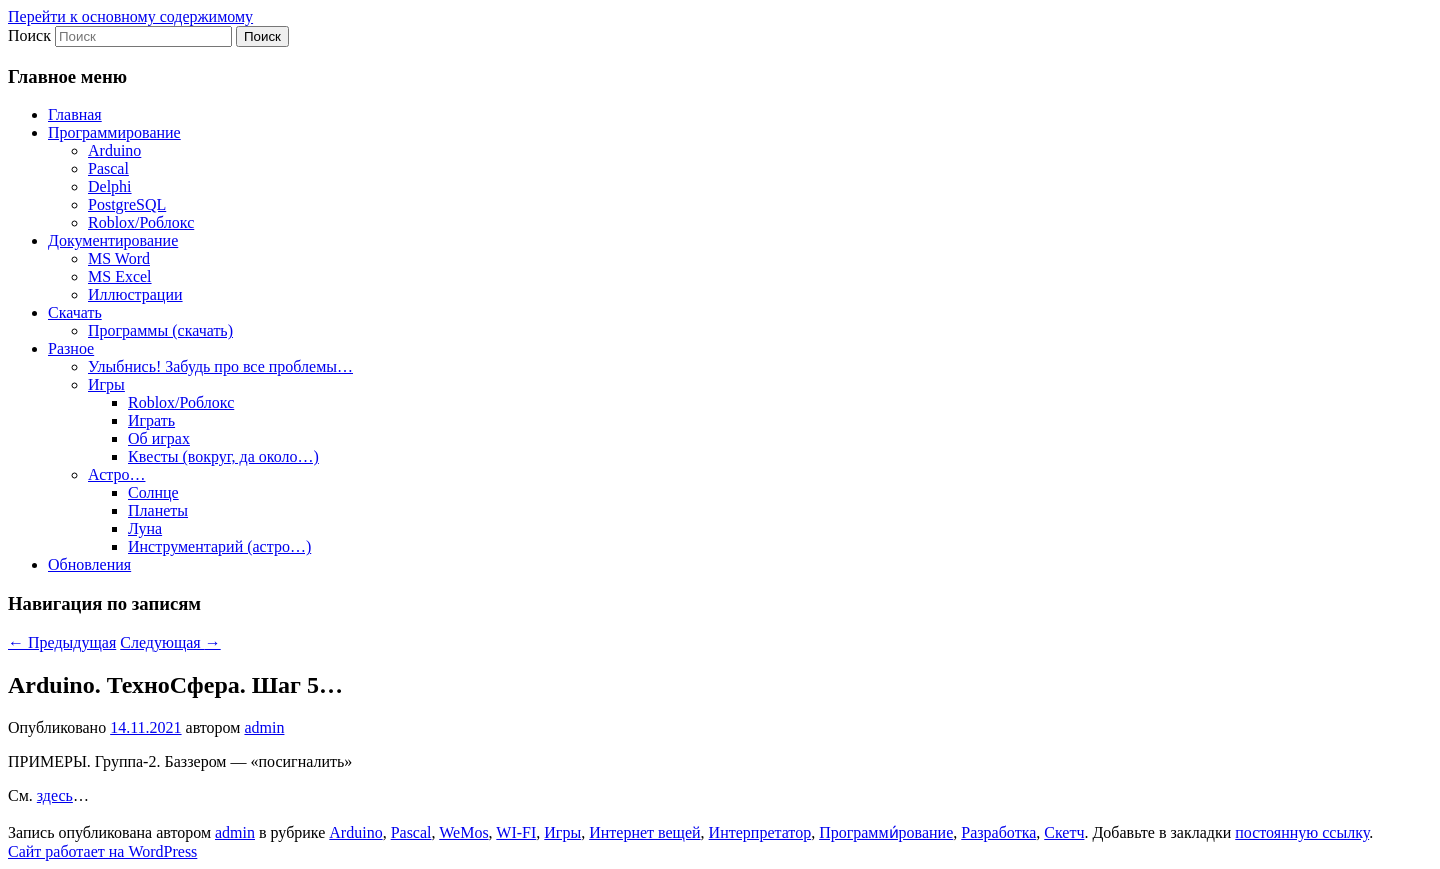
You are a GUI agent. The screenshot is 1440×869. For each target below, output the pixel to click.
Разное (71, 348)
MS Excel (120, 276)
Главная (75, 114)
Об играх (159, 438)
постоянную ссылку (1302, 832)
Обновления (89, 564)
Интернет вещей (644, 832)
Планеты (158, 510)
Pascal (108, 168)
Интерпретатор (760, 832)
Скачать (75, 312)
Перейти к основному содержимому (130, 16)
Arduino (114, 150)
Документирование (113, 240)
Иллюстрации (135, 294)
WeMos (463, 832)
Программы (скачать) (160, 330)
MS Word (119, 258)
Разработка (998, 832)
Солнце (153, 492)
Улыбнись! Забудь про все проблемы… (220, 366)
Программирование (114, 132)
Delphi (110, 186)
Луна (145, 528)
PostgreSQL (127, 204)
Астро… (116, 474)
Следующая (170, 642)
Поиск (29, 35)
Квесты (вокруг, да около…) (223, 456)
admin (264, 727)
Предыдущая (62, 642)
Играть (151, 420)
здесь (55, 795)
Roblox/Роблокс (141, 222)
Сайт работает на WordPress (102, 851)
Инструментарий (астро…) (219, 546)
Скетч (1064, 832)
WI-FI (516, 832)
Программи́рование (886, 832)
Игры (106, 384)
